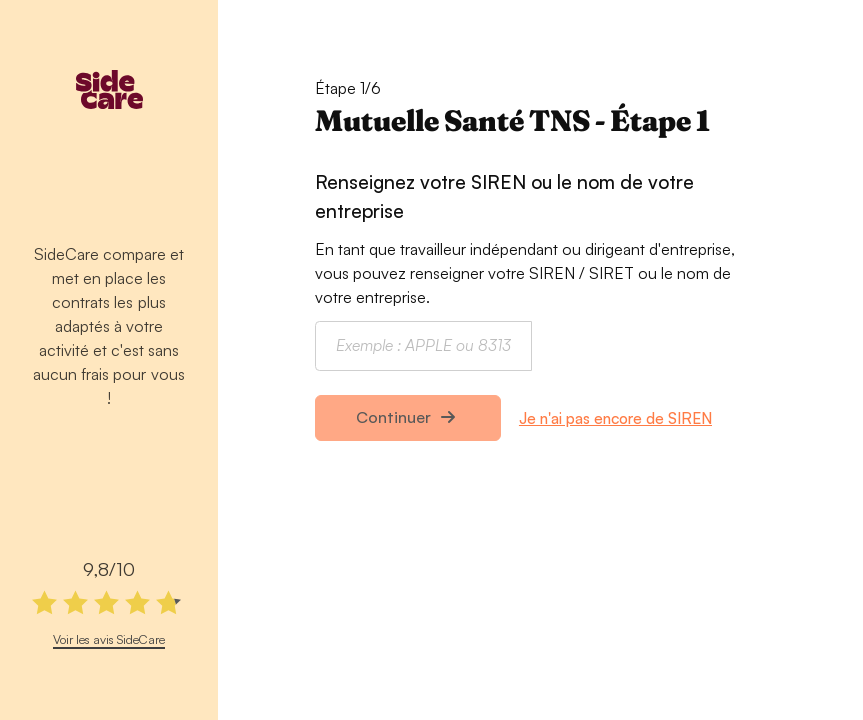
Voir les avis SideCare (109, 639)
